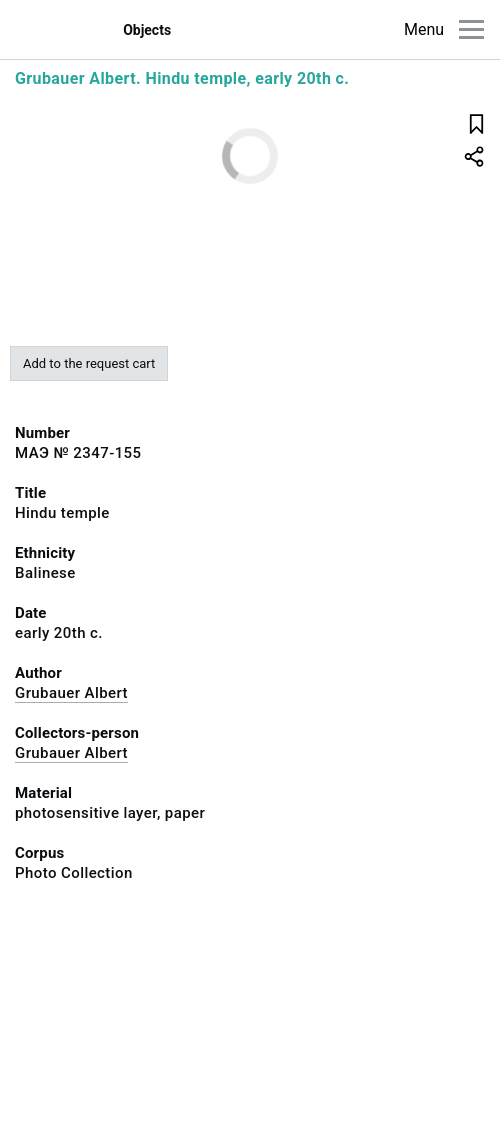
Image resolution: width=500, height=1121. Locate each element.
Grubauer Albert (71, 693)
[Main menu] (471, 29)
